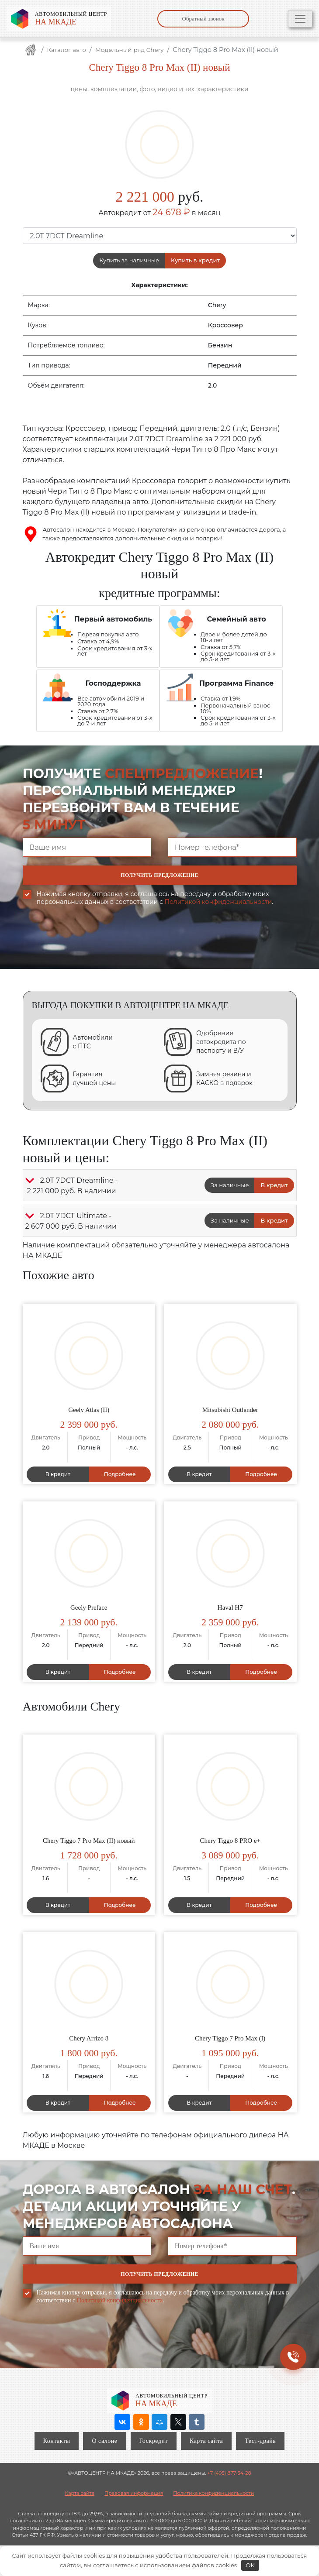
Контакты (56, 2441)
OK (250, 2565)
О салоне (104, 2441)
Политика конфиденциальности (213, 2493)
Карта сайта (206, 2441)
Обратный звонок (203, 18)
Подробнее (120, 1474)
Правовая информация (133, 2493)
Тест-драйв (260, 2441)
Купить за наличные (129, 260)
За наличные (230, 1185)
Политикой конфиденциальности (218, 902)
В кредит (274, 1185)
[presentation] (89, 943)
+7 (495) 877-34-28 (229, 2473)
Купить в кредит (195, 260)
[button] (29, 1180)
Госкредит (153, 2441)
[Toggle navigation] (300, 18)
